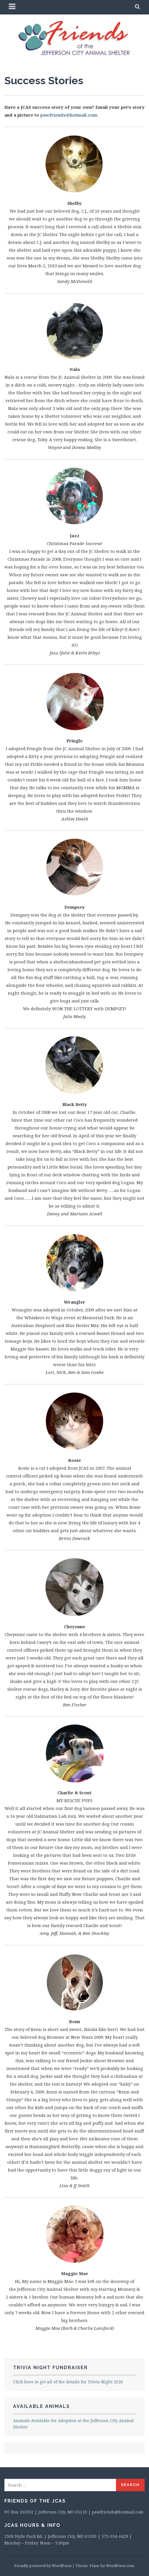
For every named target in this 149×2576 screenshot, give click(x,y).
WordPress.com (120, 2565)
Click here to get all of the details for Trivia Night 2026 (68, 2381)
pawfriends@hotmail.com (68, 115)
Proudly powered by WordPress (43, 2565)
